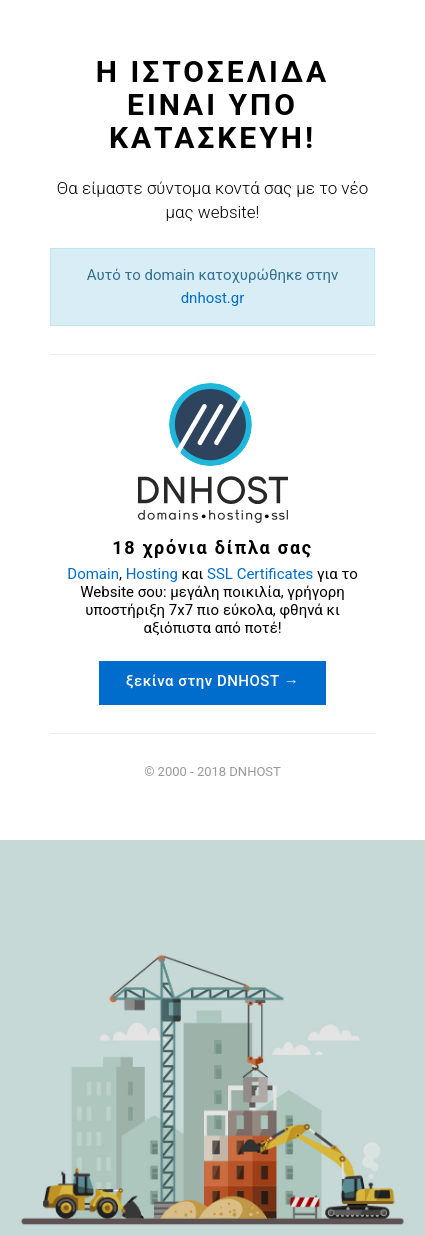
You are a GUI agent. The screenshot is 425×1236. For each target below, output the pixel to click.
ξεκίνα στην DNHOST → (213, 681)
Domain (93, 574)
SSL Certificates (260, 574)
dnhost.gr (213, 298)
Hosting (152, 574)
